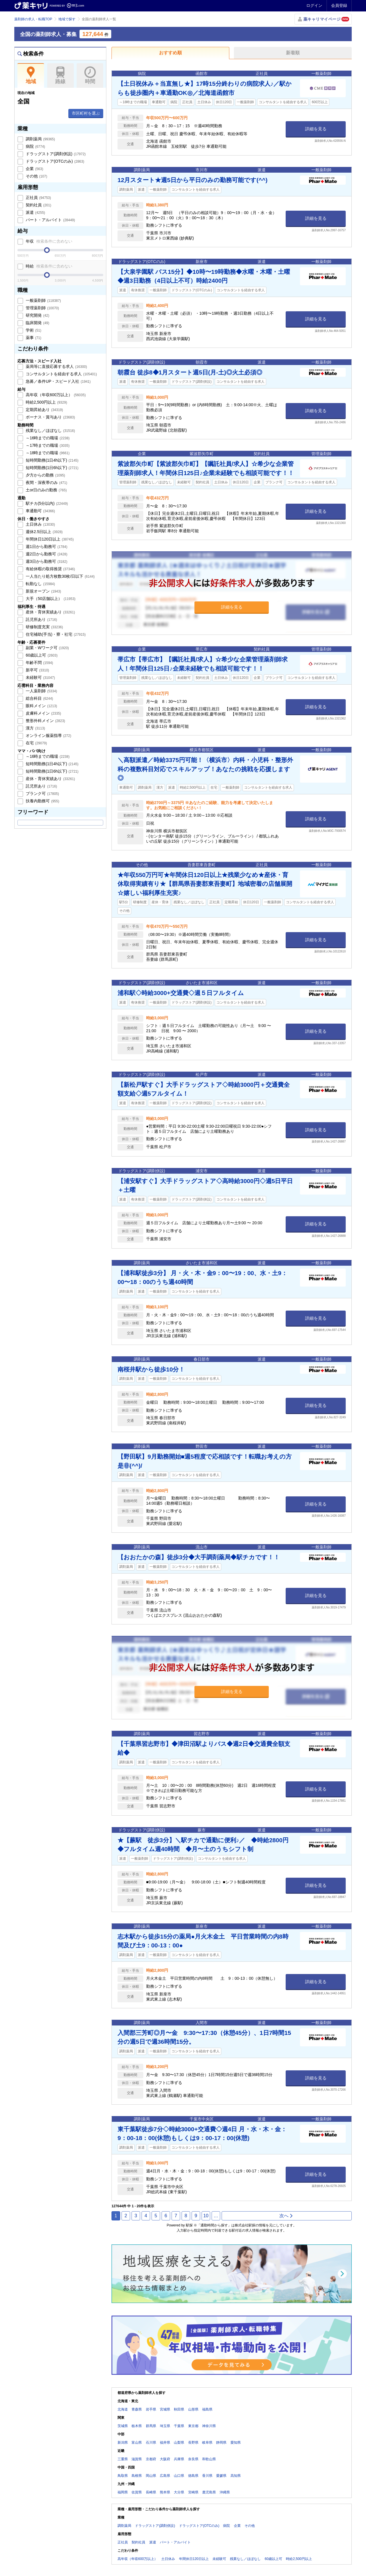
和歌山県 (209, 2459)
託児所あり (41, 619)
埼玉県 (165, 2426)
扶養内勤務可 (42, 801)
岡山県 (151, 2476)
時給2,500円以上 (46, 402)
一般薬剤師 (43, 300)
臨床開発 (37, 322)
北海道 (123, 2409)
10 (205, 2215)
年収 (48, 241)
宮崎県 (193, 2492)
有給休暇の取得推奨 (50, 569)
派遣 (35, 212)
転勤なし (40, 583)
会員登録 (339, 5)
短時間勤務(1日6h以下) (51, 467)
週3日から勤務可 (46, 561)
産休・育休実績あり (50, 612)
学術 (33, 330)
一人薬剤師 (41, 691)
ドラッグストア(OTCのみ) (54, 161)
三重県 (123, 2459)
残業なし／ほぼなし (50, 430)
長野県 (193, 2443)
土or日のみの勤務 (46, 490)
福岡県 (123, 2492)
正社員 (38, 197)
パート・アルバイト (50, 220)
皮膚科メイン (43, 713)
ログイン (314, 5)
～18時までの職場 (47, 452)
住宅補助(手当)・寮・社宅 (55, 634)
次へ (286, 2215)
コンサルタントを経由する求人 (61, 374)
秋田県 (179, 2409)
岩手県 (151, 2409)
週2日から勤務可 (46, 554)
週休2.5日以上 (44, 531)
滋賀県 (137, 2459)
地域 (30, 75)
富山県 (137, 2443)
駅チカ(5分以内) (46, 503)
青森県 (137, 2409)
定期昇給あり (44, 409)
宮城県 (165, 2409)
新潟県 (123, 2443)
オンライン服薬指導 (48, 735)
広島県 (165, 2476)
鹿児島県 (209, 2492)
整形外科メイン (45, 720)
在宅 (36, 743)
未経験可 (40, 677)
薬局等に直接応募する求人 (56, 366)
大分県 (179, 2492)
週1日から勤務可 (46, 546)
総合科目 (39, 698)
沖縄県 (225, 2492)
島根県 (137, 2476)
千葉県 (179, 2426)
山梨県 (179, 2443)
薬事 (33, 337)
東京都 (193, 2426)
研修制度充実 (44, 627)
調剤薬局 (40, 139)
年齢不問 (39, 662)
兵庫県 (179, 2459)
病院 (35, 146)
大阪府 (165, 2459)
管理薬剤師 (42, 308)
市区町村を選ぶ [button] (86, 113)
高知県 (235, 2476)
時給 (48, 266)
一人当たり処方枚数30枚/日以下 (60, 576)
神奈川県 (209, 2426)
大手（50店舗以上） (50, 598)
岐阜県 (207, 2443)
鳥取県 (123, 2476)
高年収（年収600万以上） (55, 394)
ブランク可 (42, 793)
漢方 (35, 728)
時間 (89, 75)
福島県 (207, 2409)
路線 (60, 75)
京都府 (151, 2459)
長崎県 (151, 2492)
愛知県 (235, 2443)
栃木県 (137, 2426)
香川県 (207, 2476)
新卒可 (37, 670)
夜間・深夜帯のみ (46, 482)
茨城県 (123, 2426)
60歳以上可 (41, 655)
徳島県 (193, 2476)
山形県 (193, 2409)
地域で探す (66, 19)
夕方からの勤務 (45, 475)
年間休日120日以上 (49, 539)
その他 (36, 176)
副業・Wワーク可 (47, 647)
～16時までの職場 (47, 438)
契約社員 (38, 205)
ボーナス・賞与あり (50, 417)
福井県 (165, 2443)
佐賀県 (137, 2492)
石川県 (151, 2443)
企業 (34, 168)
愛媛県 (221, 2476)
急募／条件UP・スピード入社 (58, 381)
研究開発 (37, 315)
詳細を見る (316, 128)
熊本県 (165, 2492)
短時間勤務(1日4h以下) (51, 460)
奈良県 (193, 2459)
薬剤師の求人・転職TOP (33, 19)
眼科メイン (41, 705)
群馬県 (151, 2426)
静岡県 (221, 2443)
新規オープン (43, 591)
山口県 (179, 2476)
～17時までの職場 (47, 445)
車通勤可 (40, 511)
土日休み (40, 524)
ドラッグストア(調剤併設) (55, 153)
